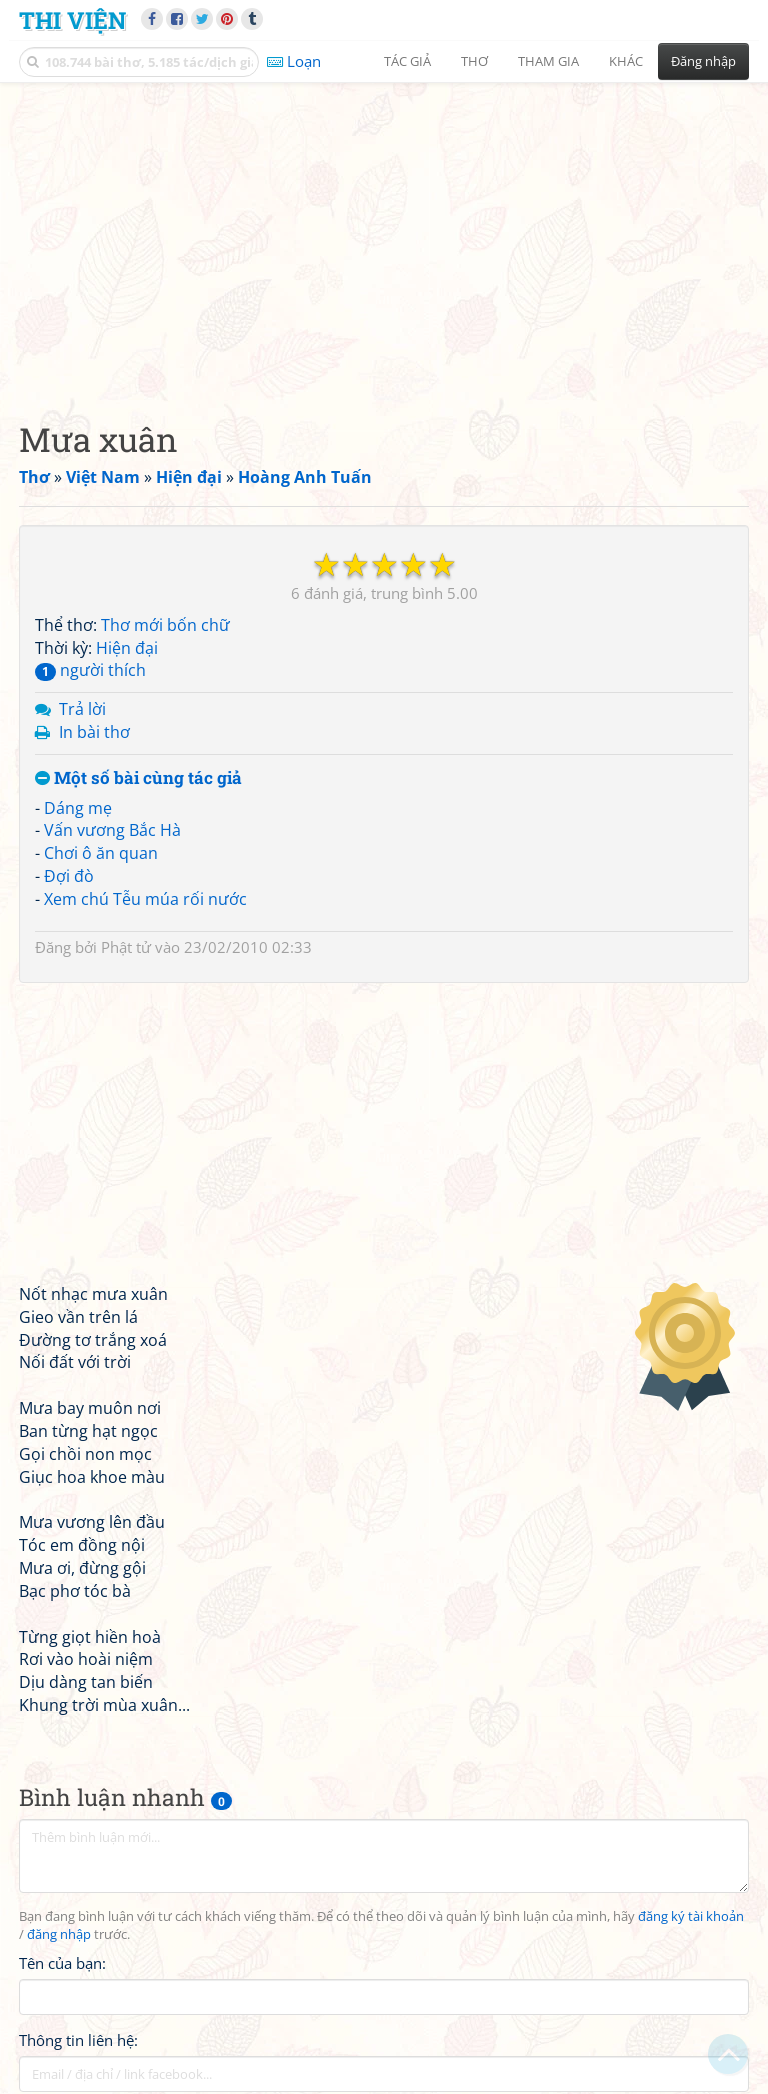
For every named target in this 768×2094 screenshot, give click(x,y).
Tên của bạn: (62, 1963)
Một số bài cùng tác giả (138, 778)
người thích (90, 670)
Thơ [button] (474, 61)
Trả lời (82, 709)
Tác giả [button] (407, 61)
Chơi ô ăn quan (101, 853)
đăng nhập (59, 1934)
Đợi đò (69, 876)
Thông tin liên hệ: (78, 2040)
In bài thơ (94, 732)
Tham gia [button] (548, 61)
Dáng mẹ (78, 808)
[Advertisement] (384, 235)
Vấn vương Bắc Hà (112, 830)
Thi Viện (72, 19)
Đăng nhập (703, 61)
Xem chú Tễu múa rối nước (145, 899)
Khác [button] (626, 61)
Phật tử (126, 947)
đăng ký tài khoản (691, 1916)
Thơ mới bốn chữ (165, 625)
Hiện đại (127, 648)
